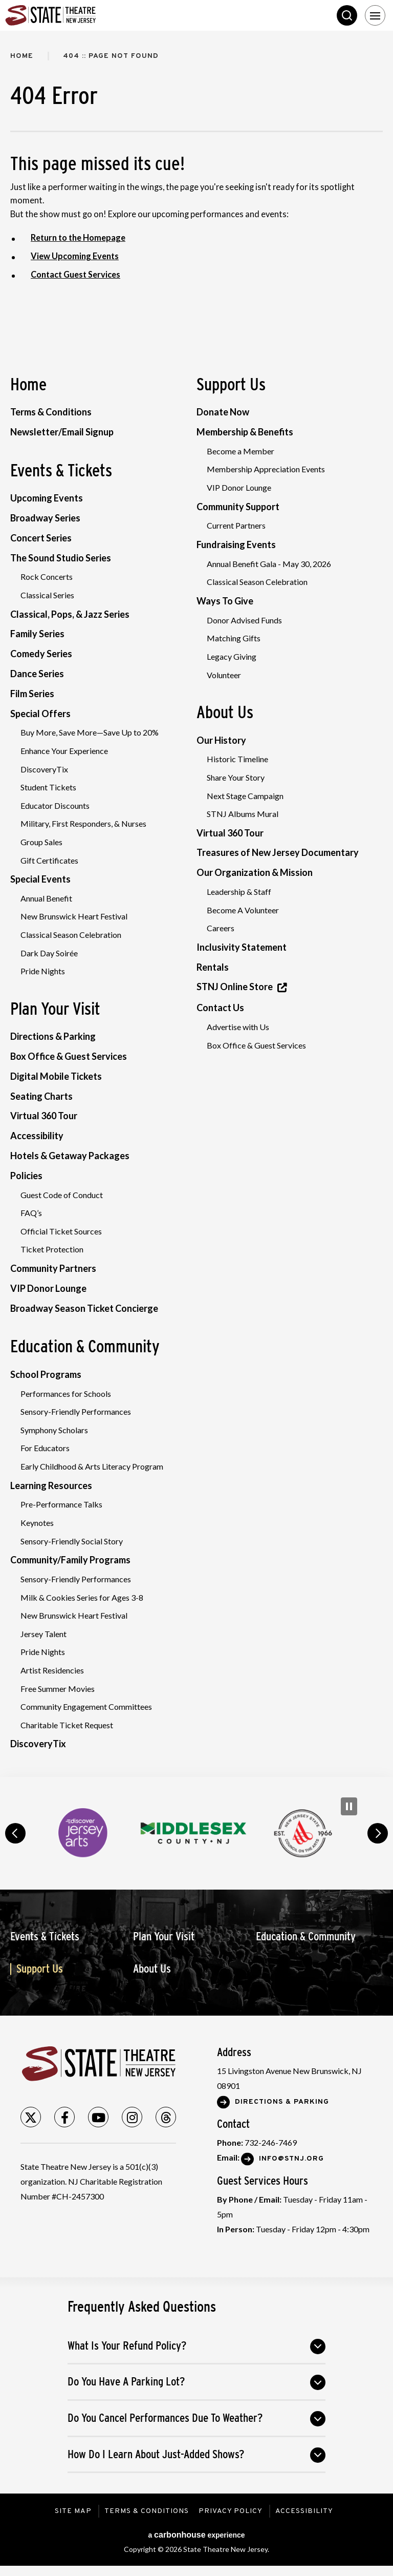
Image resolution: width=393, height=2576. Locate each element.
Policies (26, 1175)
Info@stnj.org (291, 2159)
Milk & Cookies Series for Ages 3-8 (81, 1597)
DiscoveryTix (44, 769)
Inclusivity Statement (241, 947)
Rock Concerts (46, 577)
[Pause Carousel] (349, 1807)
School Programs (45, 1374)
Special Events (40, 879)
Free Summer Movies (57, 1688)
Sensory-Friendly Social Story (71, 1541)
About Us (224, 712)
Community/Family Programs (70, 1560)
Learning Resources (51, 1485)
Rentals (212, 967)
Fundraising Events (236, 544)
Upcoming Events (46, 498)
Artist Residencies (52, 1671)
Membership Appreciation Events (266, 469)
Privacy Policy (232, 2511)
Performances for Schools (65, 1393)
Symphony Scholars (54, 1430)
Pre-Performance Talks (61, 1505)
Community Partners (53, 1268)
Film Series (32, 693)
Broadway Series (45, 517)
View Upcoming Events (75, 256)
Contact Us (220, 1008)
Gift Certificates (49, 860)
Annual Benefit (46, 898)
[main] (196, 904)
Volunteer (224, 675)
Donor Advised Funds (244, 620)
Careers (220, 928)
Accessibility (36, 1136)
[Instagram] (132, 2117)
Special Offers (40, 713)
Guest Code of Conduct (61, 1195)
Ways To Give (224, 600)
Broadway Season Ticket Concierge (84, 1308)
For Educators (45, 1448)
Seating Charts (41, 1096)
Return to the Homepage (79, 238)
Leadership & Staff (239, 891)
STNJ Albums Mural (242, 814)
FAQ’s (31, 1213)
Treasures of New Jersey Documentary (277, 852)
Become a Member (240, 451)
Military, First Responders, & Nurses (83, 824)
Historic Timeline (237, 759)
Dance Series (37, 673)
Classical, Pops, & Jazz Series (69, 614)
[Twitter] (30, 2117)
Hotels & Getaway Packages (69, 1156)
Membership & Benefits (244, 431)
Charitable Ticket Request (66, 1725)
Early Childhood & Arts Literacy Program (91, 1467)
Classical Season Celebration (70, 934)
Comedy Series (41, 654)
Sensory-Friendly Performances (75, 1412)
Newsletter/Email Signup (62, 431)
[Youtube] (98, 2117)
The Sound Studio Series (60, 557)
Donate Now (222, 411)
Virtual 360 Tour (43, 1116)
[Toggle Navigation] (375, 15)
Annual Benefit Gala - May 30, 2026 (269, 564)
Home (21, 56)
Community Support (237, 506)
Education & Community (85, 1346)
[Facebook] (64, 2117)
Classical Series (47, 595)
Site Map (71, 2511)
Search (347, 15)
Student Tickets (48, 787)
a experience (196, 2535)
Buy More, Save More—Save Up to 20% (89, 733)
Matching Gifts (233, 638)
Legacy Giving (231, 656)
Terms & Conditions (51, 411)
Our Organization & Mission (254, 872)
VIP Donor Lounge (48, 1288)
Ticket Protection (51, 1249)
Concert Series (41, 537)
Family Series (37, 634)
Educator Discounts (55, 805)
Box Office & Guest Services (68, 1056)
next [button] (377, 1834)
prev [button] (15, 1834)
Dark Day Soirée (49, 953)
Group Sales (41, 842)
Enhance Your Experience (64, 751)
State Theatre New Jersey (82, 15)
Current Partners (236, 526)
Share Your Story (236, 777)
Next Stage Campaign (245, 796)
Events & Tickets (61, 470)
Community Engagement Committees (86, 1707)
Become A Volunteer (243, 910)
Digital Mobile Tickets (56, 1076)
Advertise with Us (238, 1027)
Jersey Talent (43, 1634)
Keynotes (37, 1523)
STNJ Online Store (234, 987)
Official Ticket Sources (61, 1231)
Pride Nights (42, 971)
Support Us (231, 384)
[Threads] (166, 2117)
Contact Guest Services (77, 274)
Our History (221, 740)
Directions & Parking (53, 1036)
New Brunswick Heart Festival (73, 917)
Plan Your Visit (55, 1008)
